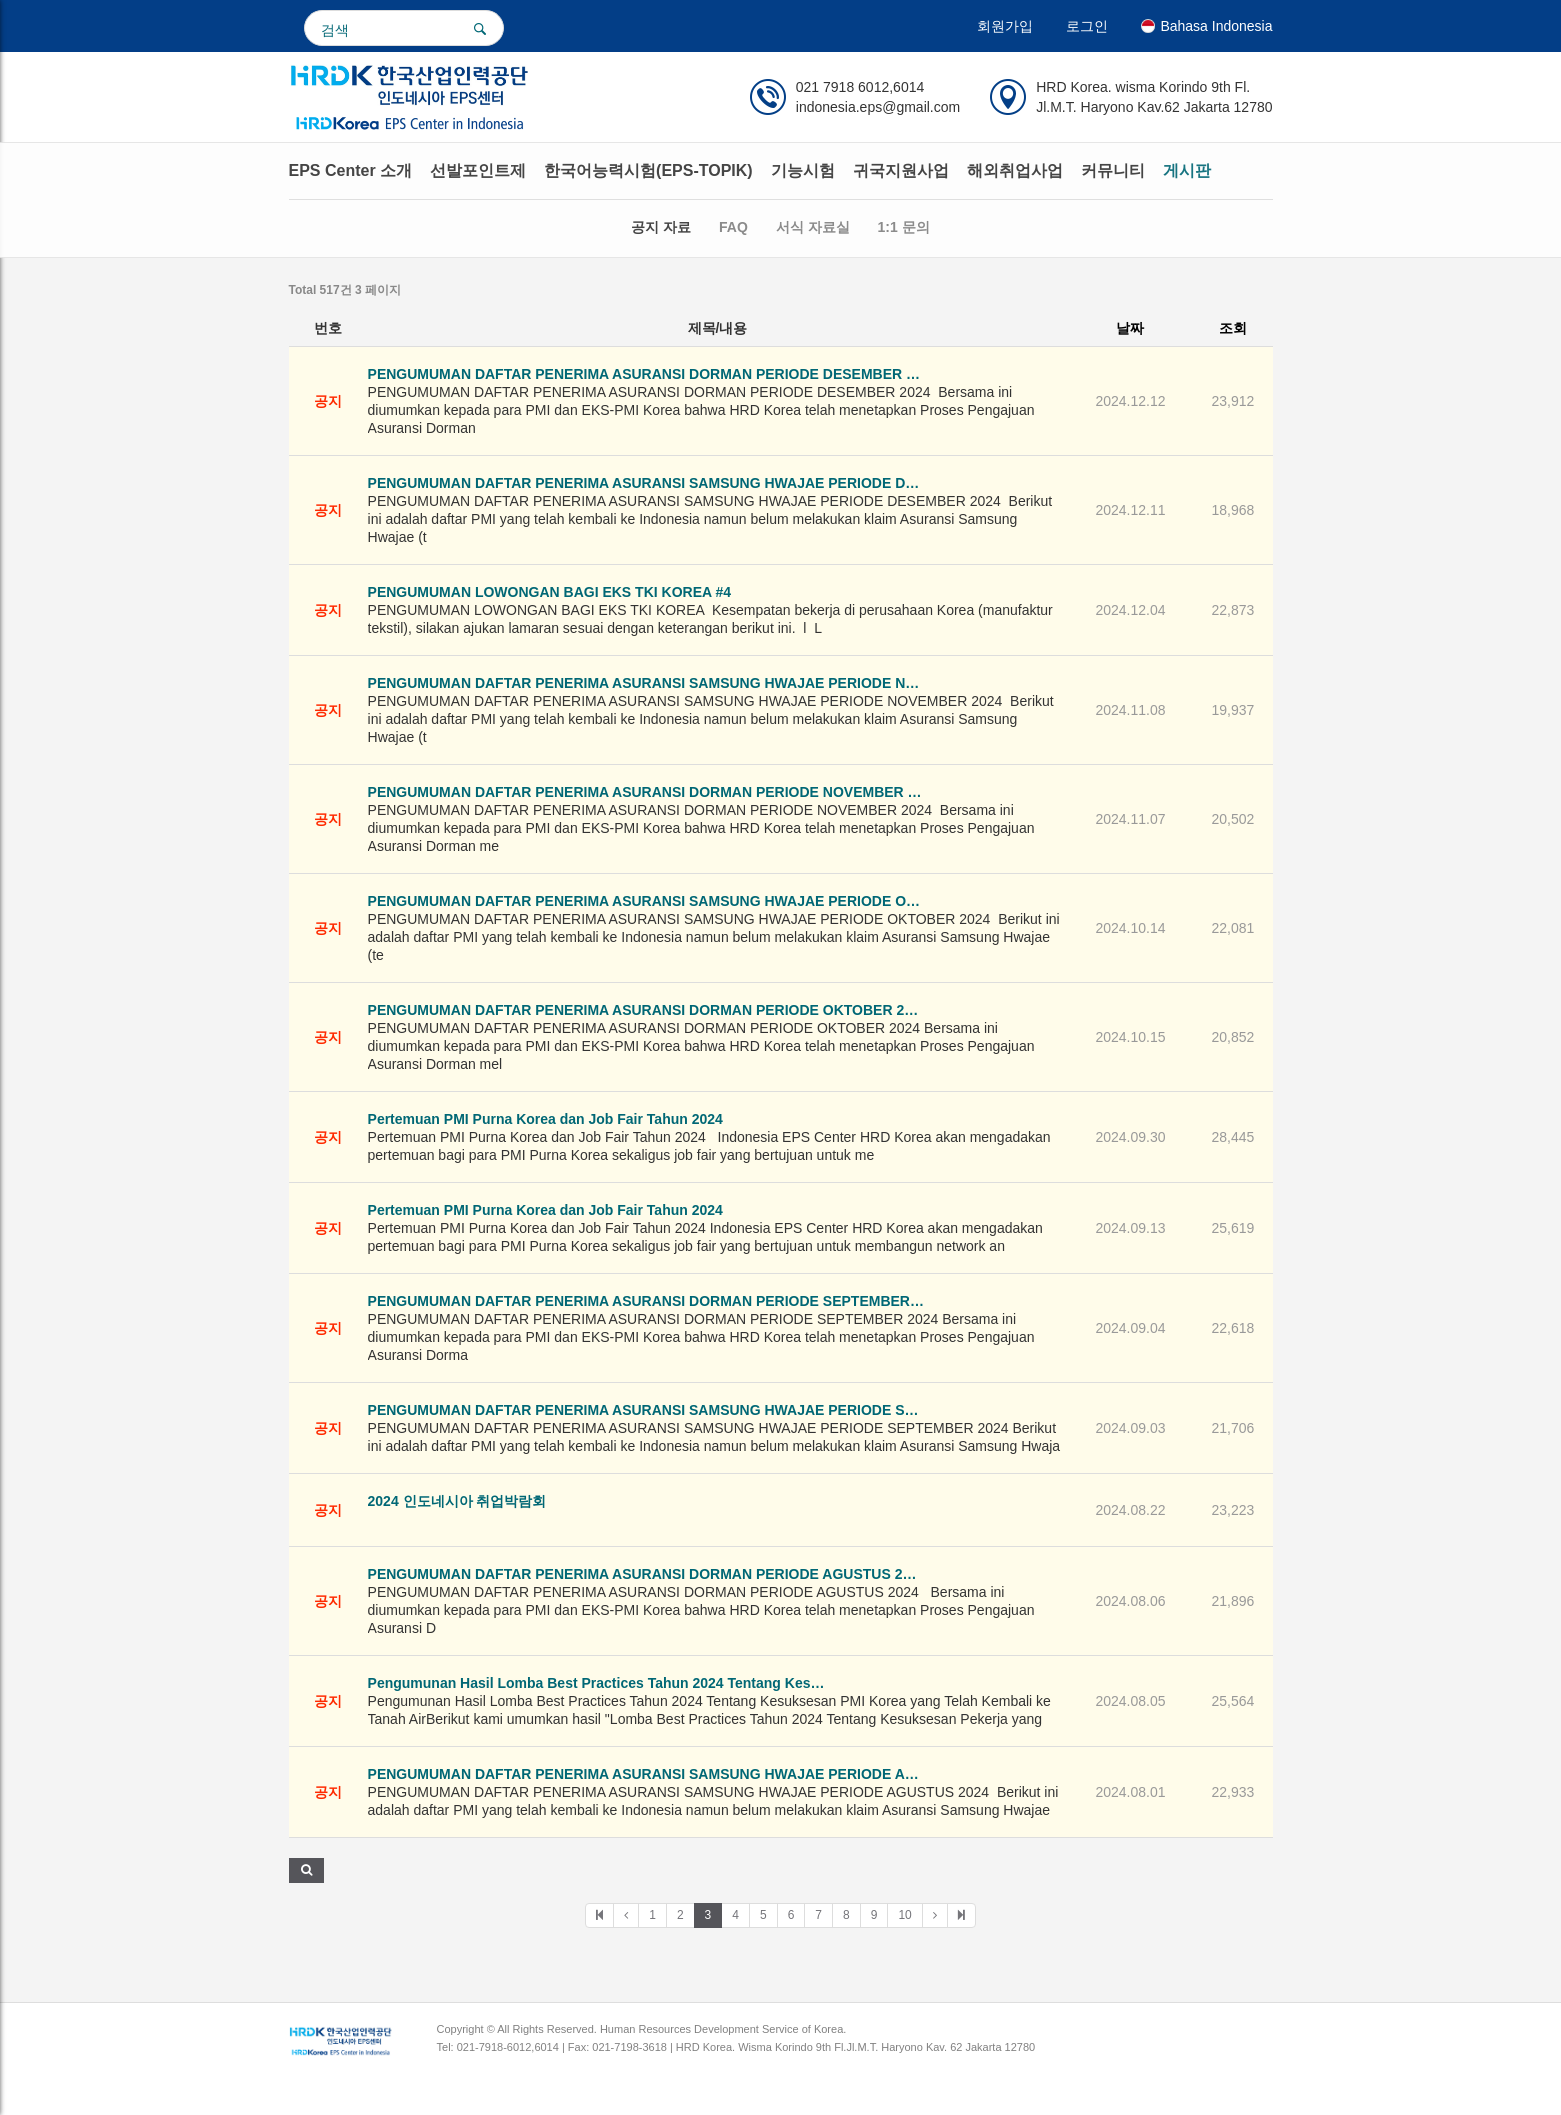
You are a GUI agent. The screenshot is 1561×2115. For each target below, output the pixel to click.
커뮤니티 (1113, 170)
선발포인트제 (478, 170)
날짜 (1130, 328)
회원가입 (1005, 26)
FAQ (733, 227)
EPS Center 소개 (351, 170)
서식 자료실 (813, 227)
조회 (1233, 328)
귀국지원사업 (901, 170)
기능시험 (803, 170)
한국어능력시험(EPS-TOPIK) (648, 170)
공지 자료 (661, 227)
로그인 (1087, 26)
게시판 (1187, 170)
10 (904, 1915)
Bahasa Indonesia (1206, 26)
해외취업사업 (1015, 170)
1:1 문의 (904, 227)
